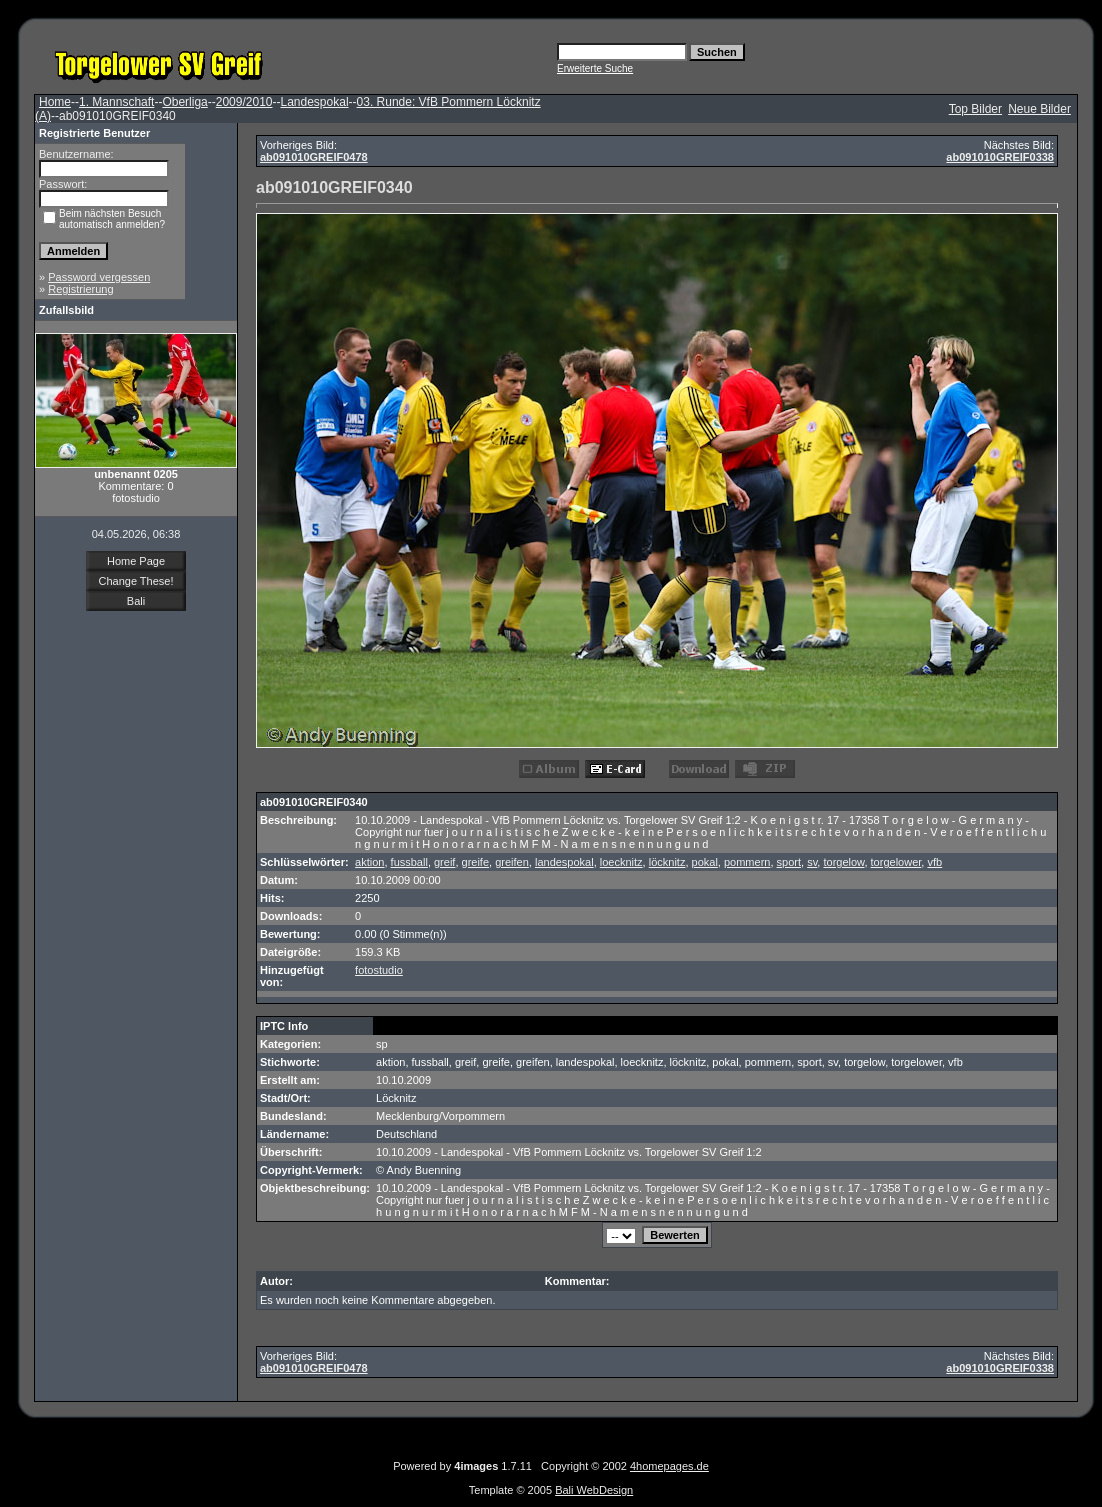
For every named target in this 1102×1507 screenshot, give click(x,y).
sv (812, 862)
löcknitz (667, 862)
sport (789, 862)
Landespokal (314, 102)
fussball (409, 862)
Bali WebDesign (594, 1490)
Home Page (136, 561)
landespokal (564, 862)
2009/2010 (244, 102)
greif (444, 862)
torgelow (843, 862)
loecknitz (621, 862)
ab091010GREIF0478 (314, 157)
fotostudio (379, 970)
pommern (747, 862)
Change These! (135, 581)
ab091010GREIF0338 (1000, 157)
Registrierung (80, 289)
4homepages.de (669, 1466)
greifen (512, 862)
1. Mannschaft (116, 102)
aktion (369, 862)
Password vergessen (99, 277)
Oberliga (184, 102)
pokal (705, 862)
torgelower (896, 862)
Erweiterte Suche (595, 68)
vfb (934, 862)
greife (476, 862)
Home (55, 102)
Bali (136, 601)
